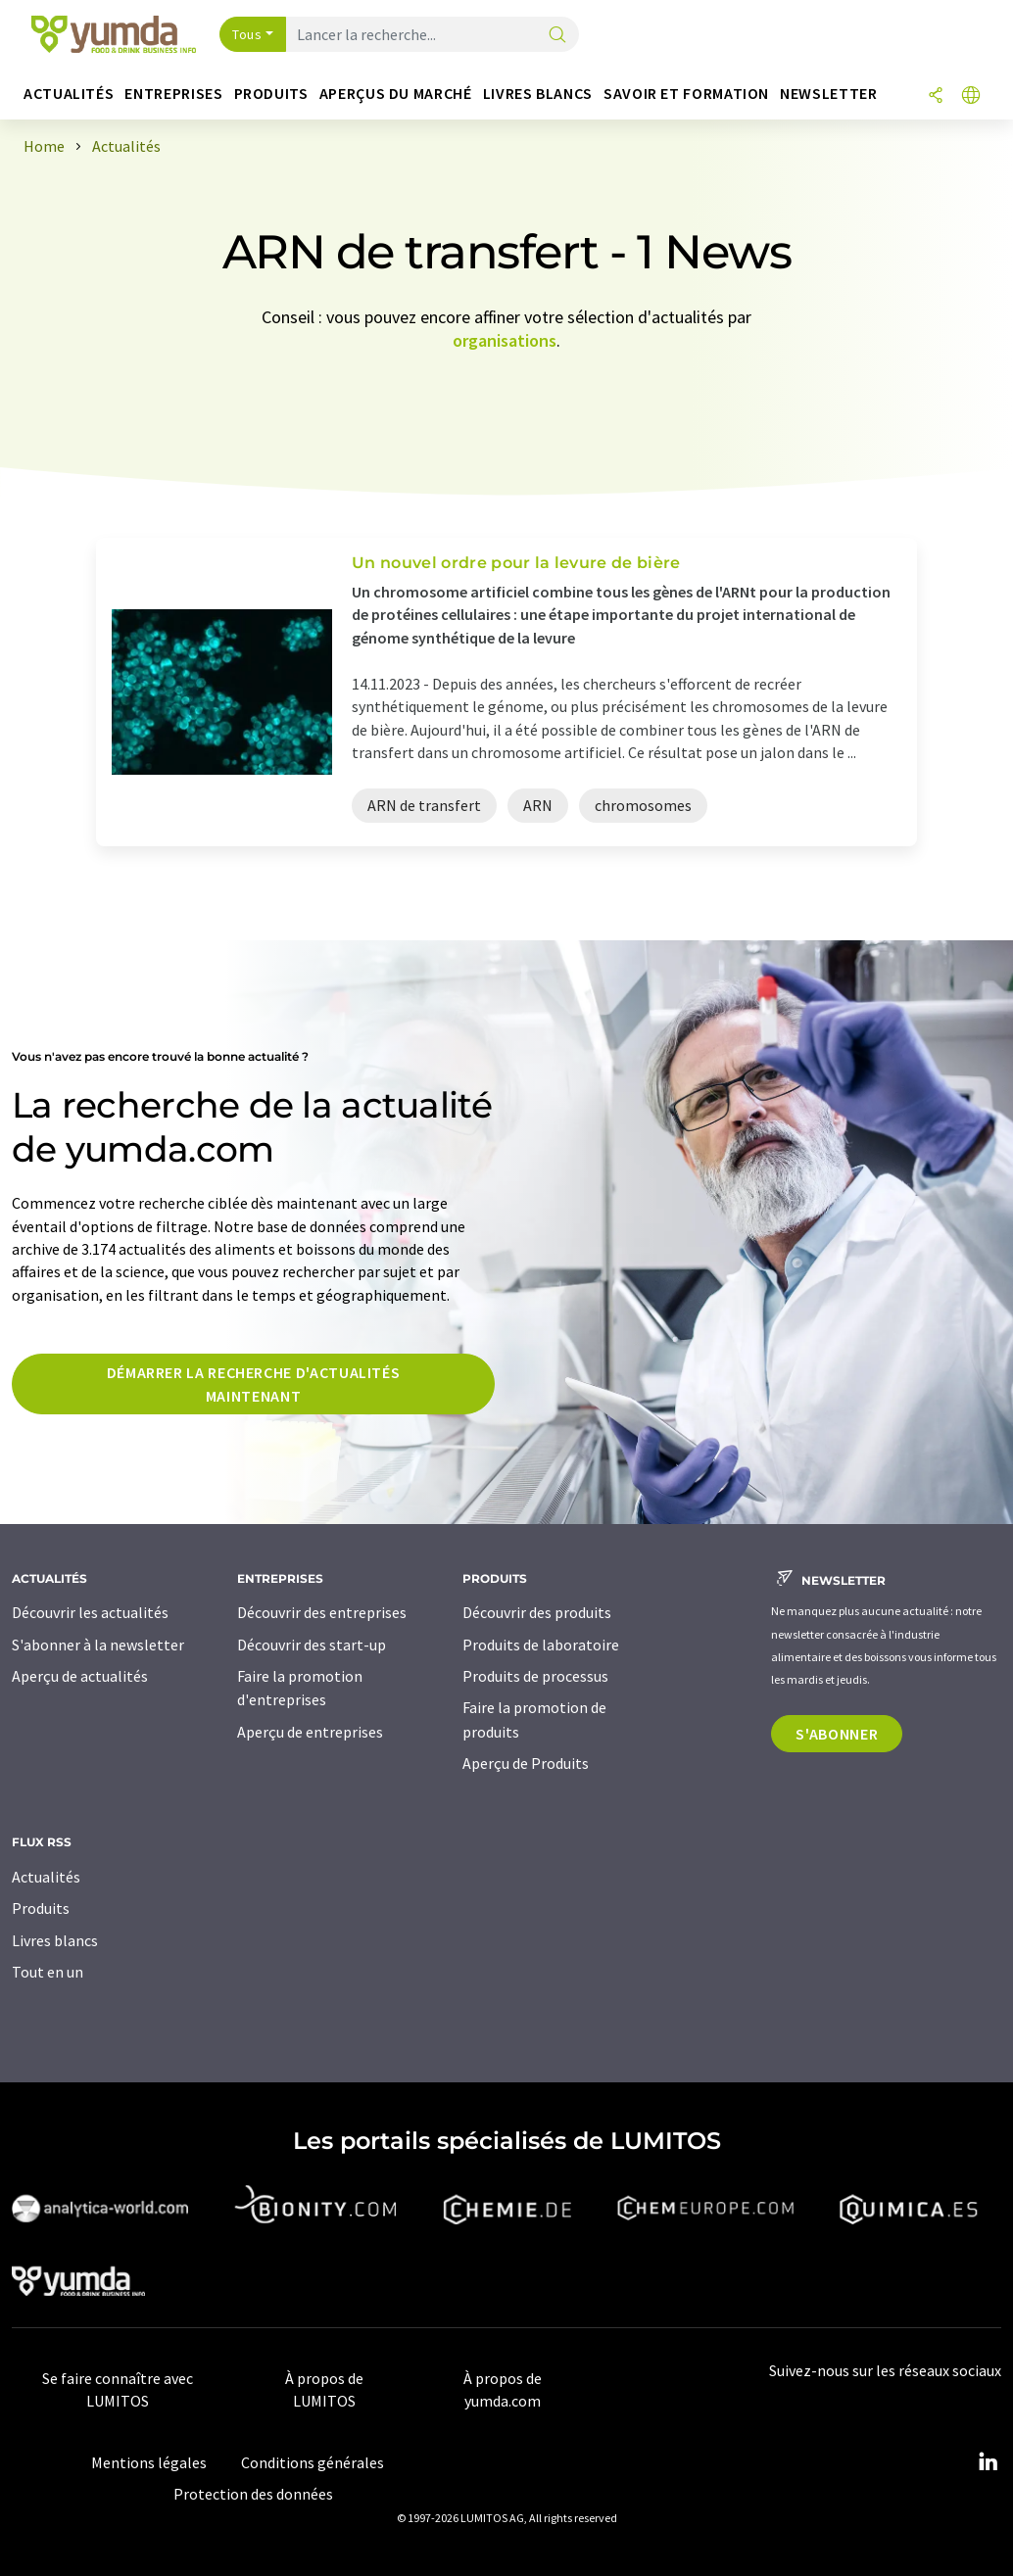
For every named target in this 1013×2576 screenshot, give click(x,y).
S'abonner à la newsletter (98, 1644)
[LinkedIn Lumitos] (987, 2462)
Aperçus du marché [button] (395, 93)
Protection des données (253, 2494)
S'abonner (837, 1733)
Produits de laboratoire (540, 1644)
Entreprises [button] (173, 93)
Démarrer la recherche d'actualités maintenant (254, 1384)
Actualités (46, 1876)
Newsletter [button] (828, 93)
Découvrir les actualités (90, 1612)
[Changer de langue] (971, 96)
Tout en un (47, 1971)
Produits (41, 1908)
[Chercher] (557, 35)
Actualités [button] (69, 93)
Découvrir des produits (536, 1612)
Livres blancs (55, 1940)
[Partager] (935, 96)
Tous (247, 34)
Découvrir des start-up (311, 1644)
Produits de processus (535, 1676)
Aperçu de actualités (80, 1676)
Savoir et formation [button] (686, 93)
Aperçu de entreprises (310, 1731)
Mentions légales (149, 2462)
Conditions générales (312, 2462)
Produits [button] (271, 93)
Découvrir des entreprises (322, 1612)
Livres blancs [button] (538, 93)
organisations (504, 340)
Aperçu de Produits (525, 1763)
